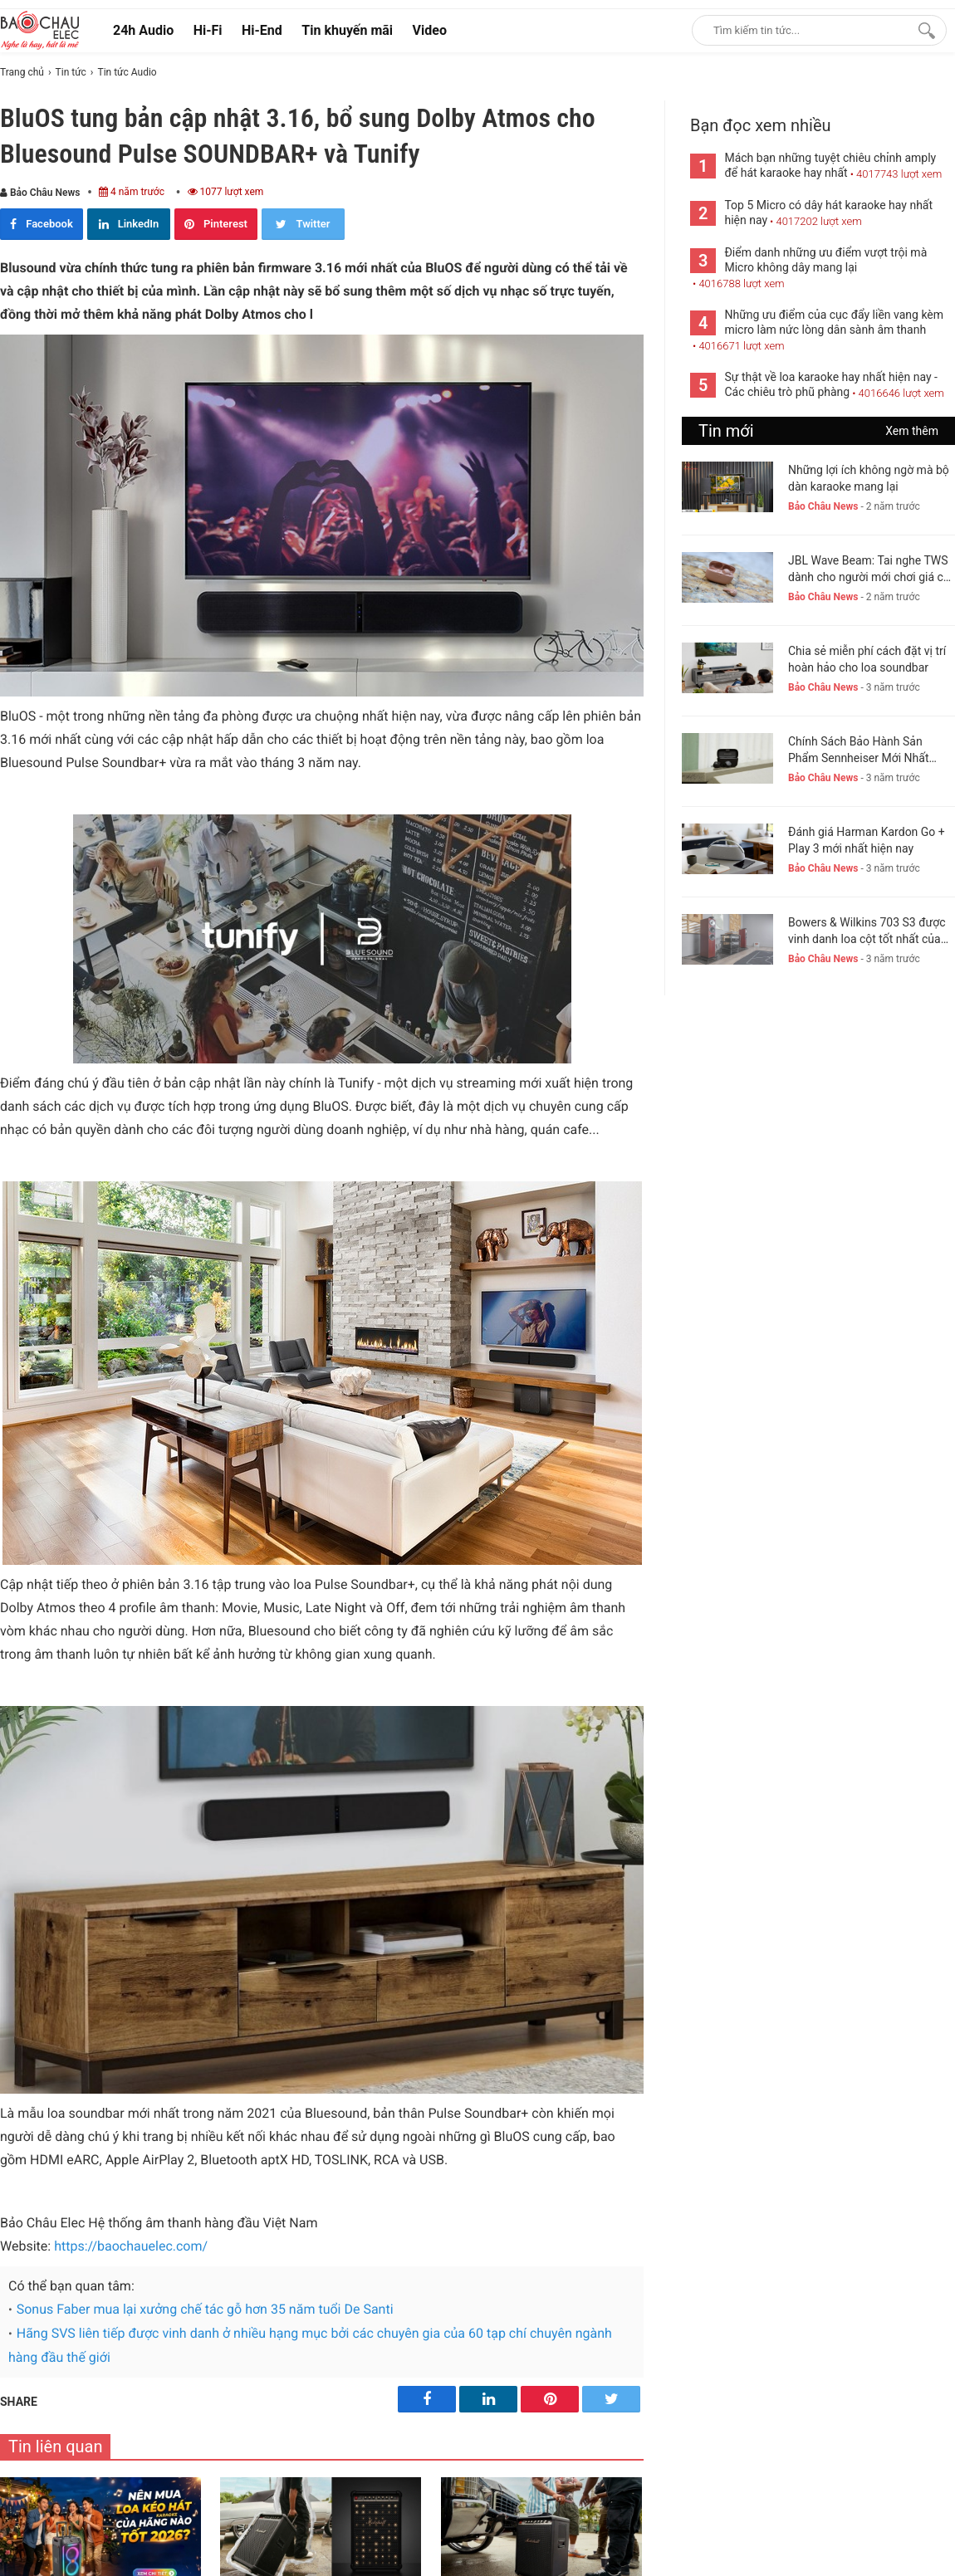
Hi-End (262, 30)
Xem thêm (911, 430)
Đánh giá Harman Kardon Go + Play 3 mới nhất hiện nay (866, 840)
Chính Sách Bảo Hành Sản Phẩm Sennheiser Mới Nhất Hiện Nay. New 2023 (858, 750)
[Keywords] (801, 30)
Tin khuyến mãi (347, 30)
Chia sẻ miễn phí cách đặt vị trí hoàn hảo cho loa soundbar (867, 659)
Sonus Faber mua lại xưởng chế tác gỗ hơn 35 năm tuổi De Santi (205, 2309)
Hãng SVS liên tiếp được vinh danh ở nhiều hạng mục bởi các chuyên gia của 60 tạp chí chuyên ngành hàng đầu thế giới (310, 2345)
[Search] (923, 30)
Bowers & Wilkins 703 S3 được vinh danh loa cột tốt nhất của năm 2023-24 (867, 931)
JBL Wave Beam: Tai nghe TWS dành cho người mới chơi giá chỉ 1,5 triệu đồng (870, 569)
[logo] (40, 30)
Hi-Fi (208, 30)
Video (430, 30)
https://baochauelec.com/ (131, 2246)
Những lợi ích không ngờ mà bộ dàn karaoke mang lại (868, 478)
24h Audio (143, 30)
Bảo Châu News (40, 192)
